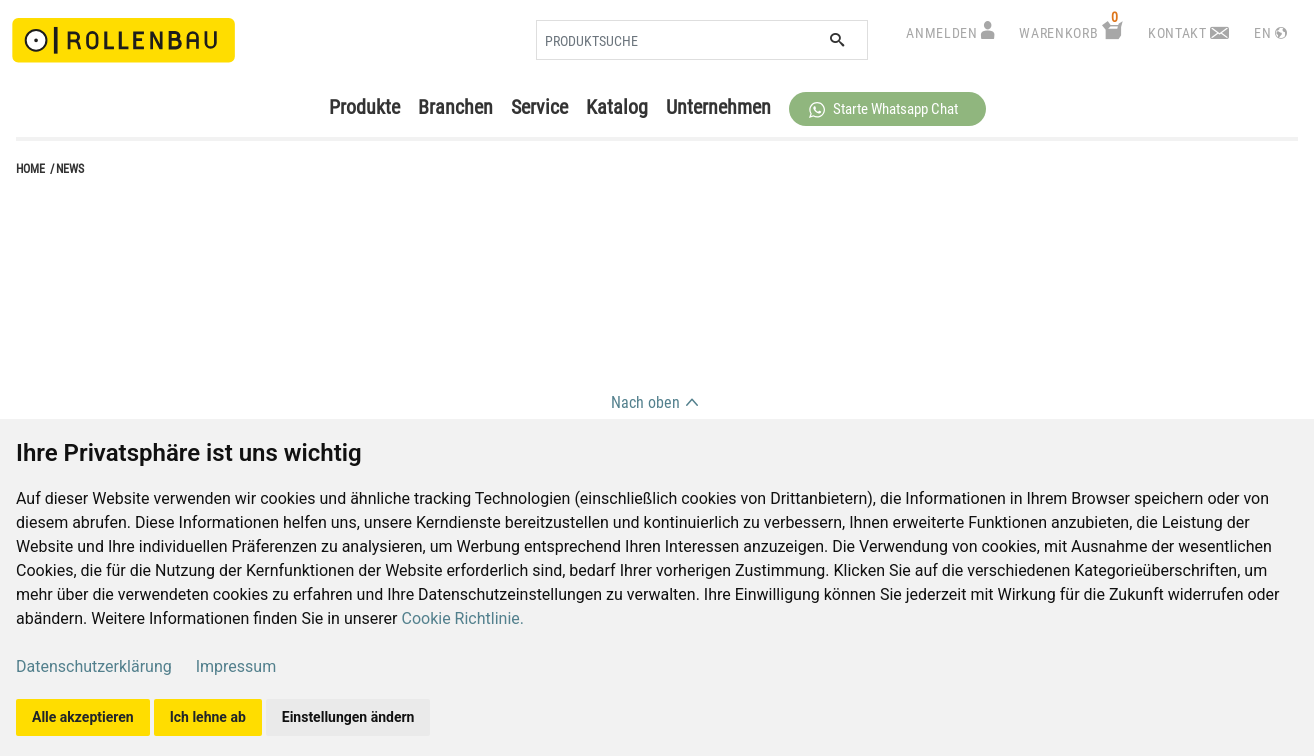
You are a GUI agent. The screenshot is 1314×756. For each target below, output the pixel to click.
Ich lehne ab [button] (208, 717)
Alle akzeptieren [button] (83, 717)
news (70, 169)
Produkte (364, 107)
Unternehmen (718, 107)
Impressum (236, 666)
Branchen (455, 107)
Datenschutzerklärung (94, 666)
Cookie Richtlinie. (462, 618)
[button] (887, 109)
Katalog (617, 107)
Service (539, 107)
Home (30, 169)
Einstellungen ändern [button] (348, 717)
